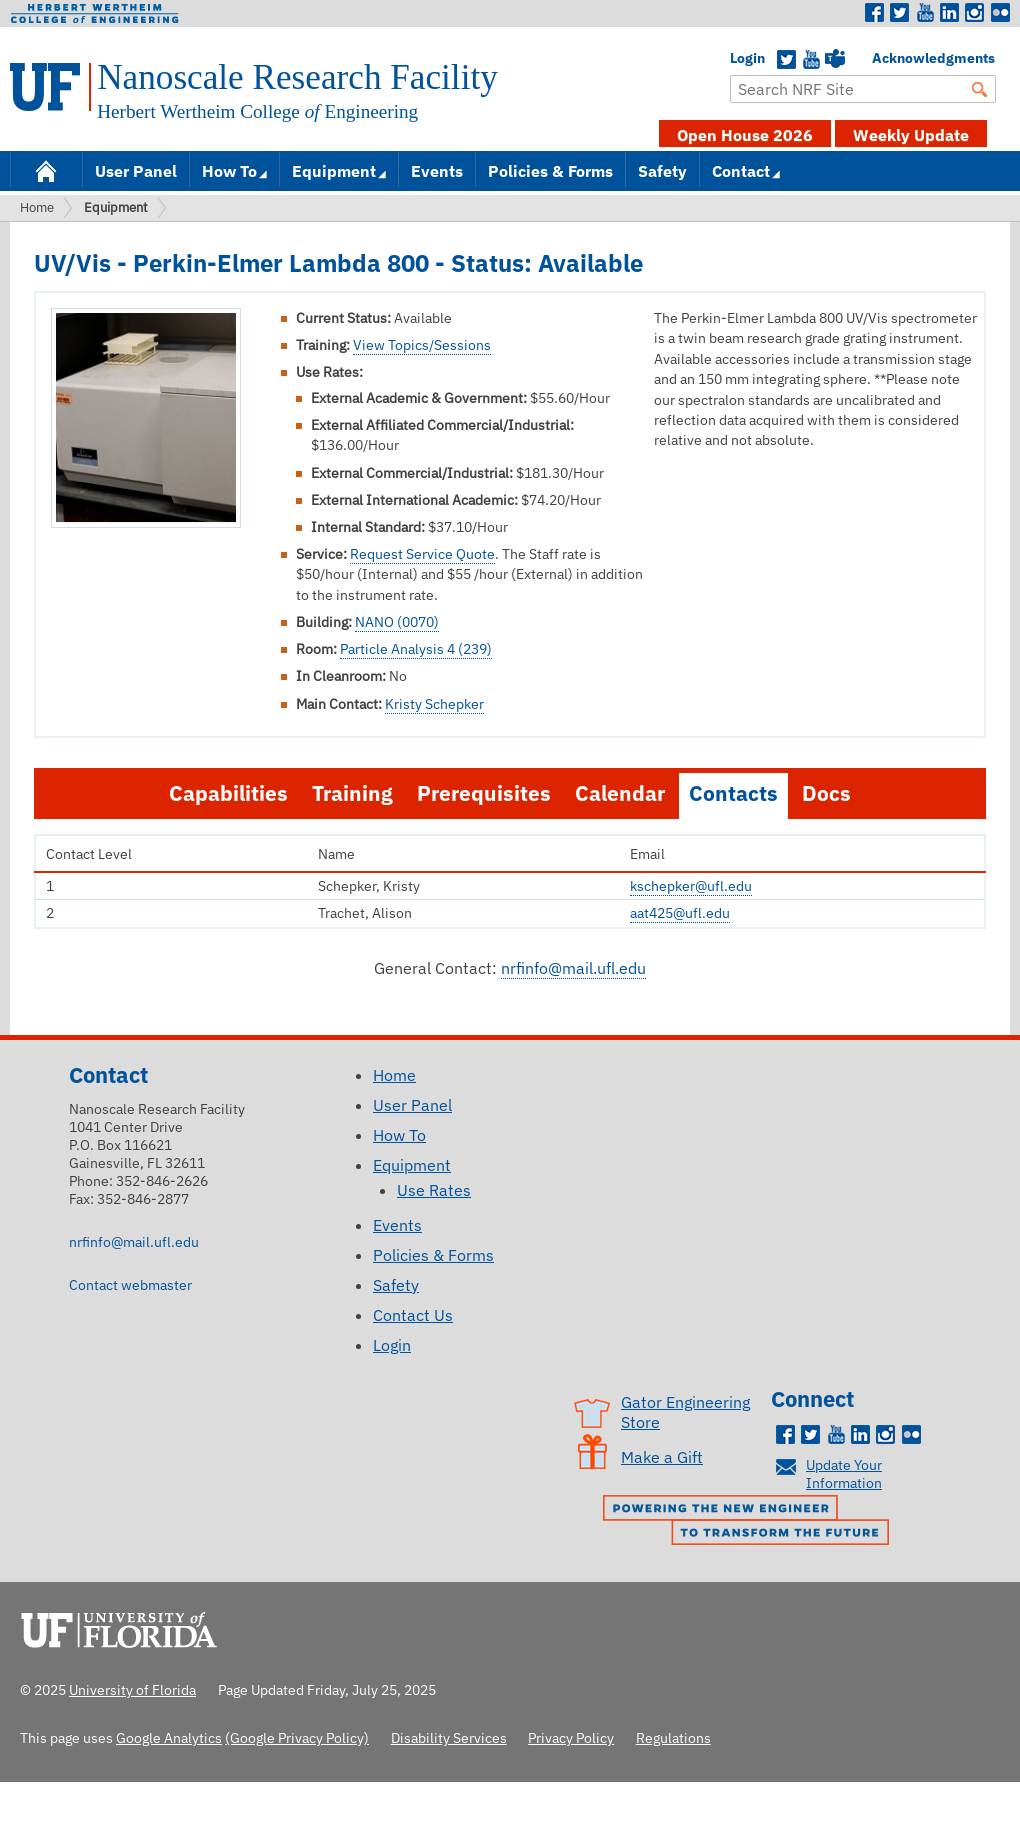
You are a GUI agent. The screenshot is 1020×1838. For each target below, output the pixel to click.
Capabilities (228, 793)
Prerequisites (484, 793)
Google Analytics (169, 1737)
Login (740, 58)
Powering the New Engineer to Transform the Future (751, 1522)
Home (46, 169)
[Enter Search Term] (863, 89)
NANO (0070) (397, 622)
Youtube (925, 13)
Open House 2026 (745, 135)
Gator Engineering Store (685, 1412)
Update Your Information (844, 1473)
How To (229, 171)
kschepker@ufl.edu (691, 886)
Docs (826, 793)
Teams (835, 60)
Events (437, 171)
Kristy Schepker (434, 704)
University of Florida (125, 1627)
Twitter (900, 13)
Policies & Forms (550, 171)
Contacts (733, 793)
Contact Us (413, 1315)
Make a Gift (662, 1457)
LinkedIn (950, 13)
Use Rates (434, 1190)
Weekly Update (911, 135)
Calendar (620, 793)
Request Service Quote (422, 554)
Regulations (673, 1737)
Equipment (334, 171)
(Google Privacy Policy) (297, 1737)
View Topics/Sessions (422, 345)
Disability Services (449, 1737)
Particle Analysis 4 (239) (416, 649)
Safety (662, 171)
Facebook (875, 13)
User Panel (136, 171)
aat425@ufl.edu (680, 913)
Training (352, 793)
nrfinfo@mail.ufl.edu (573, 968)
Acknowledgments (882, 58)
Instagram (975, 13)
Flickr (1000, 13)
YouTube (811, 60)
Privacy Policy (571, 1737)
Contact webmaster (130, 1284)
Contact (741, 171)
